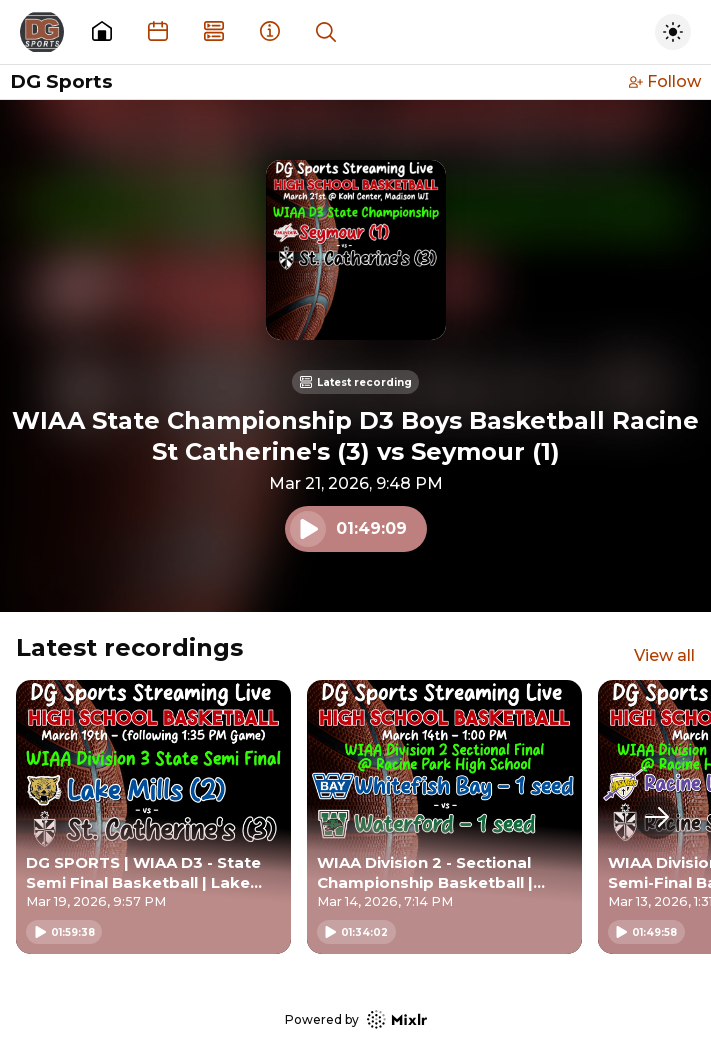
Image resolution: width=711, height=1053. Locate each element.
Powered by (356, 1019)
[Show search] (326, 32)
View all (664, 655)
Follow (665, 81)
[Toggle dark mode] (673, 32)
